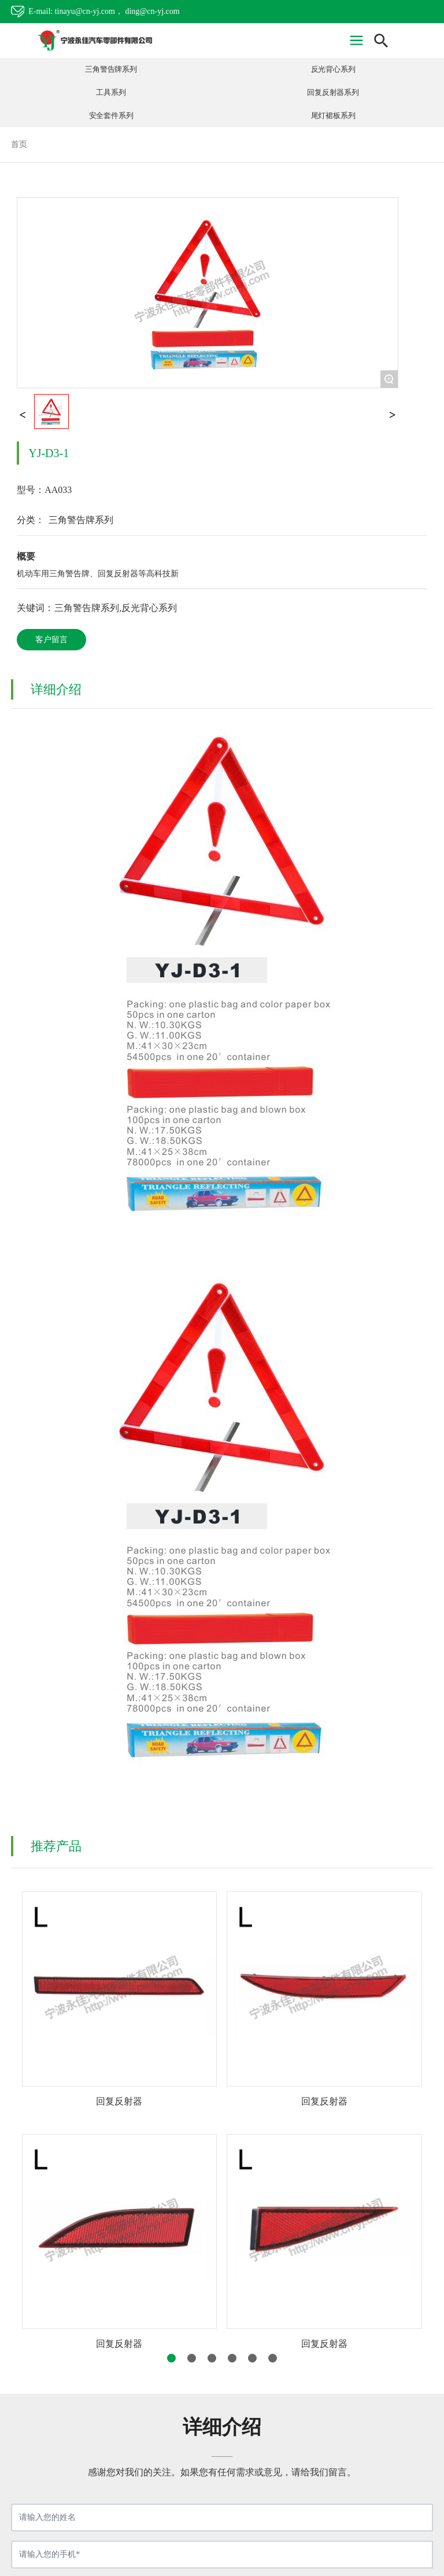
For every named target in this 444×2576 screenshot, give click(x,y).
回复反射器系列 (333, 93)
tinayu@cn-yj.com (85, 11)
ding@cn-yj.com (152, 11)
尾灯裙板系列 (333, 116)
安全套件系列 (111, 116)
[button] (171, 2358)
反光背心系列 (333, 69)
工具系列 (110, 93)
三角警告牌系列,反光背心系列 (115, 608)
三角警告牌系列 (111, 69)
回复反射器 (119, 2101)
